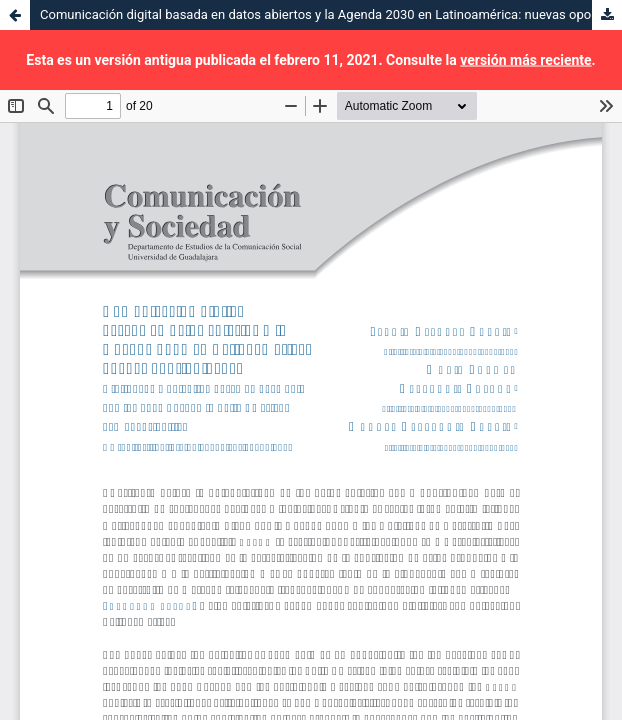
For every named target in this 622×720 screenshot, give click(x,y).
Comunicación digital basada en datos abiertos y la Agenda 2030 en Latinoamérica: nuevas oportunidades (331, 14)
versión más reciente (525, 60)
